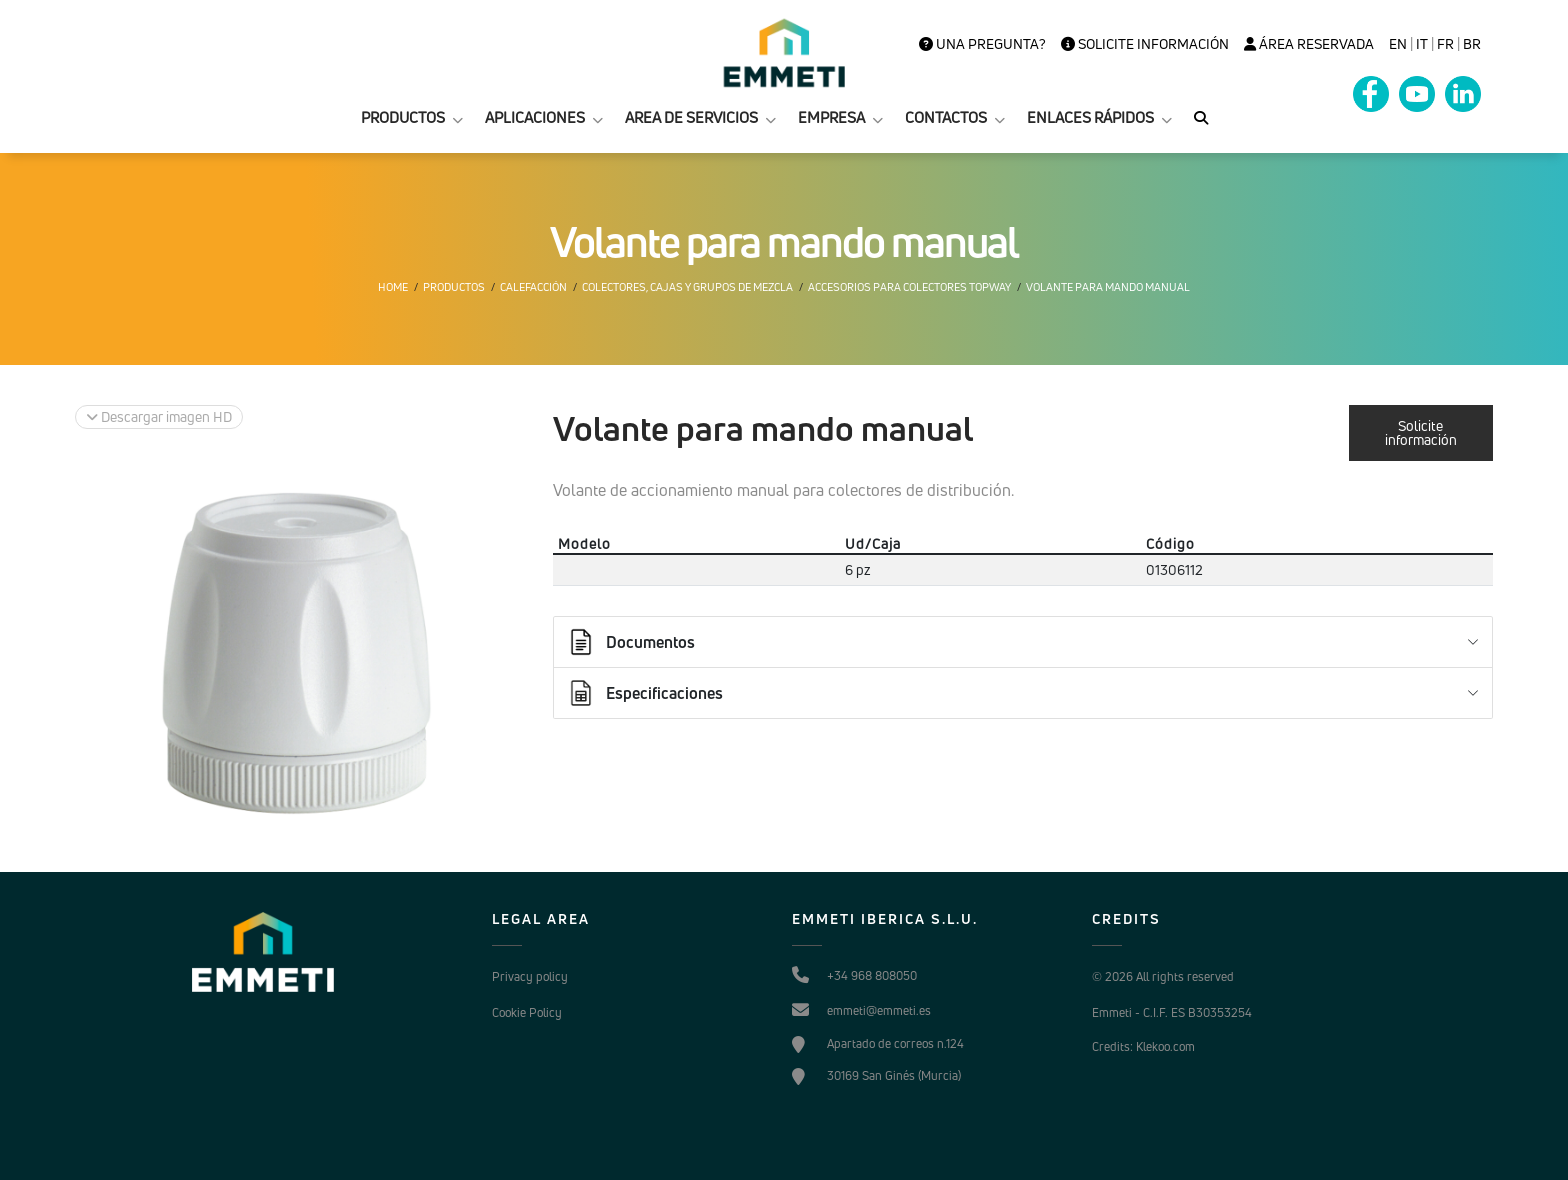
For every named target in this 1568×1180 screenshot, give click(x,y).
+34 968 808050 (872, 975)
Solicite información (1145, 44)
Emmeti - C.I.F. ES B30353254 (1172, 1012)
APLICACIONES (535, 117)
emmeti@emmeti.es (879, 1010)
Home (393, 287)
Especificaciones (644, 693)
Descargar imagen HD (159, 416)
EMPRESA (831, 117)
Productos (454, 287)
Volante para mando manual (1108, 287)
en (1398, 44)
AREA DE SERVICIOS (691, 117)
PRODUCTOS (403, 117)
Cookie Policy (527, 1012)
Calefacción (533, 287)
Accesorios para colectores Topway (909, 287)
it (1422, 44)
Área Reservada (1309, 44)
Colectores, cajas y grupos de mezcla (687, 287)
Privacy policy (530, 976)
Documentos (630, 642)
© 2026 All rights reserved (1163, 976)
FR (1445, 44)
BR (1472, 44)
